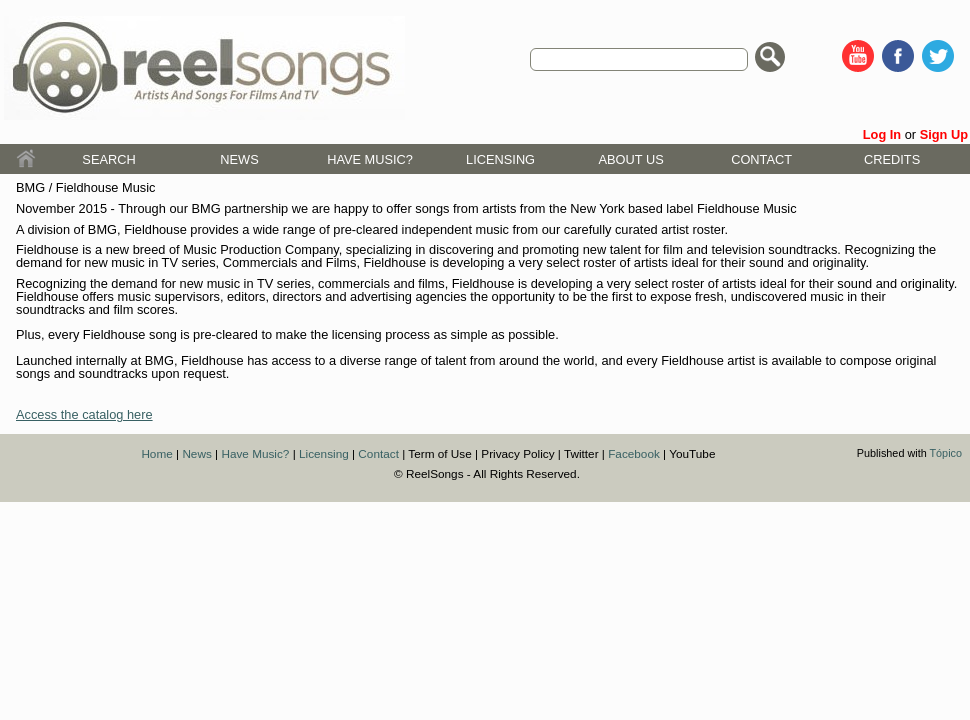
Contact (761, 159)
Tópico (945, 453)
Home (156, 453)
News (239, 159)
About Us (631, 159)
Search (108, 159)
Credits (892, 159)
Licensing (500, 159)
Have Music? (370, 159)
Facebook (634, 453)
